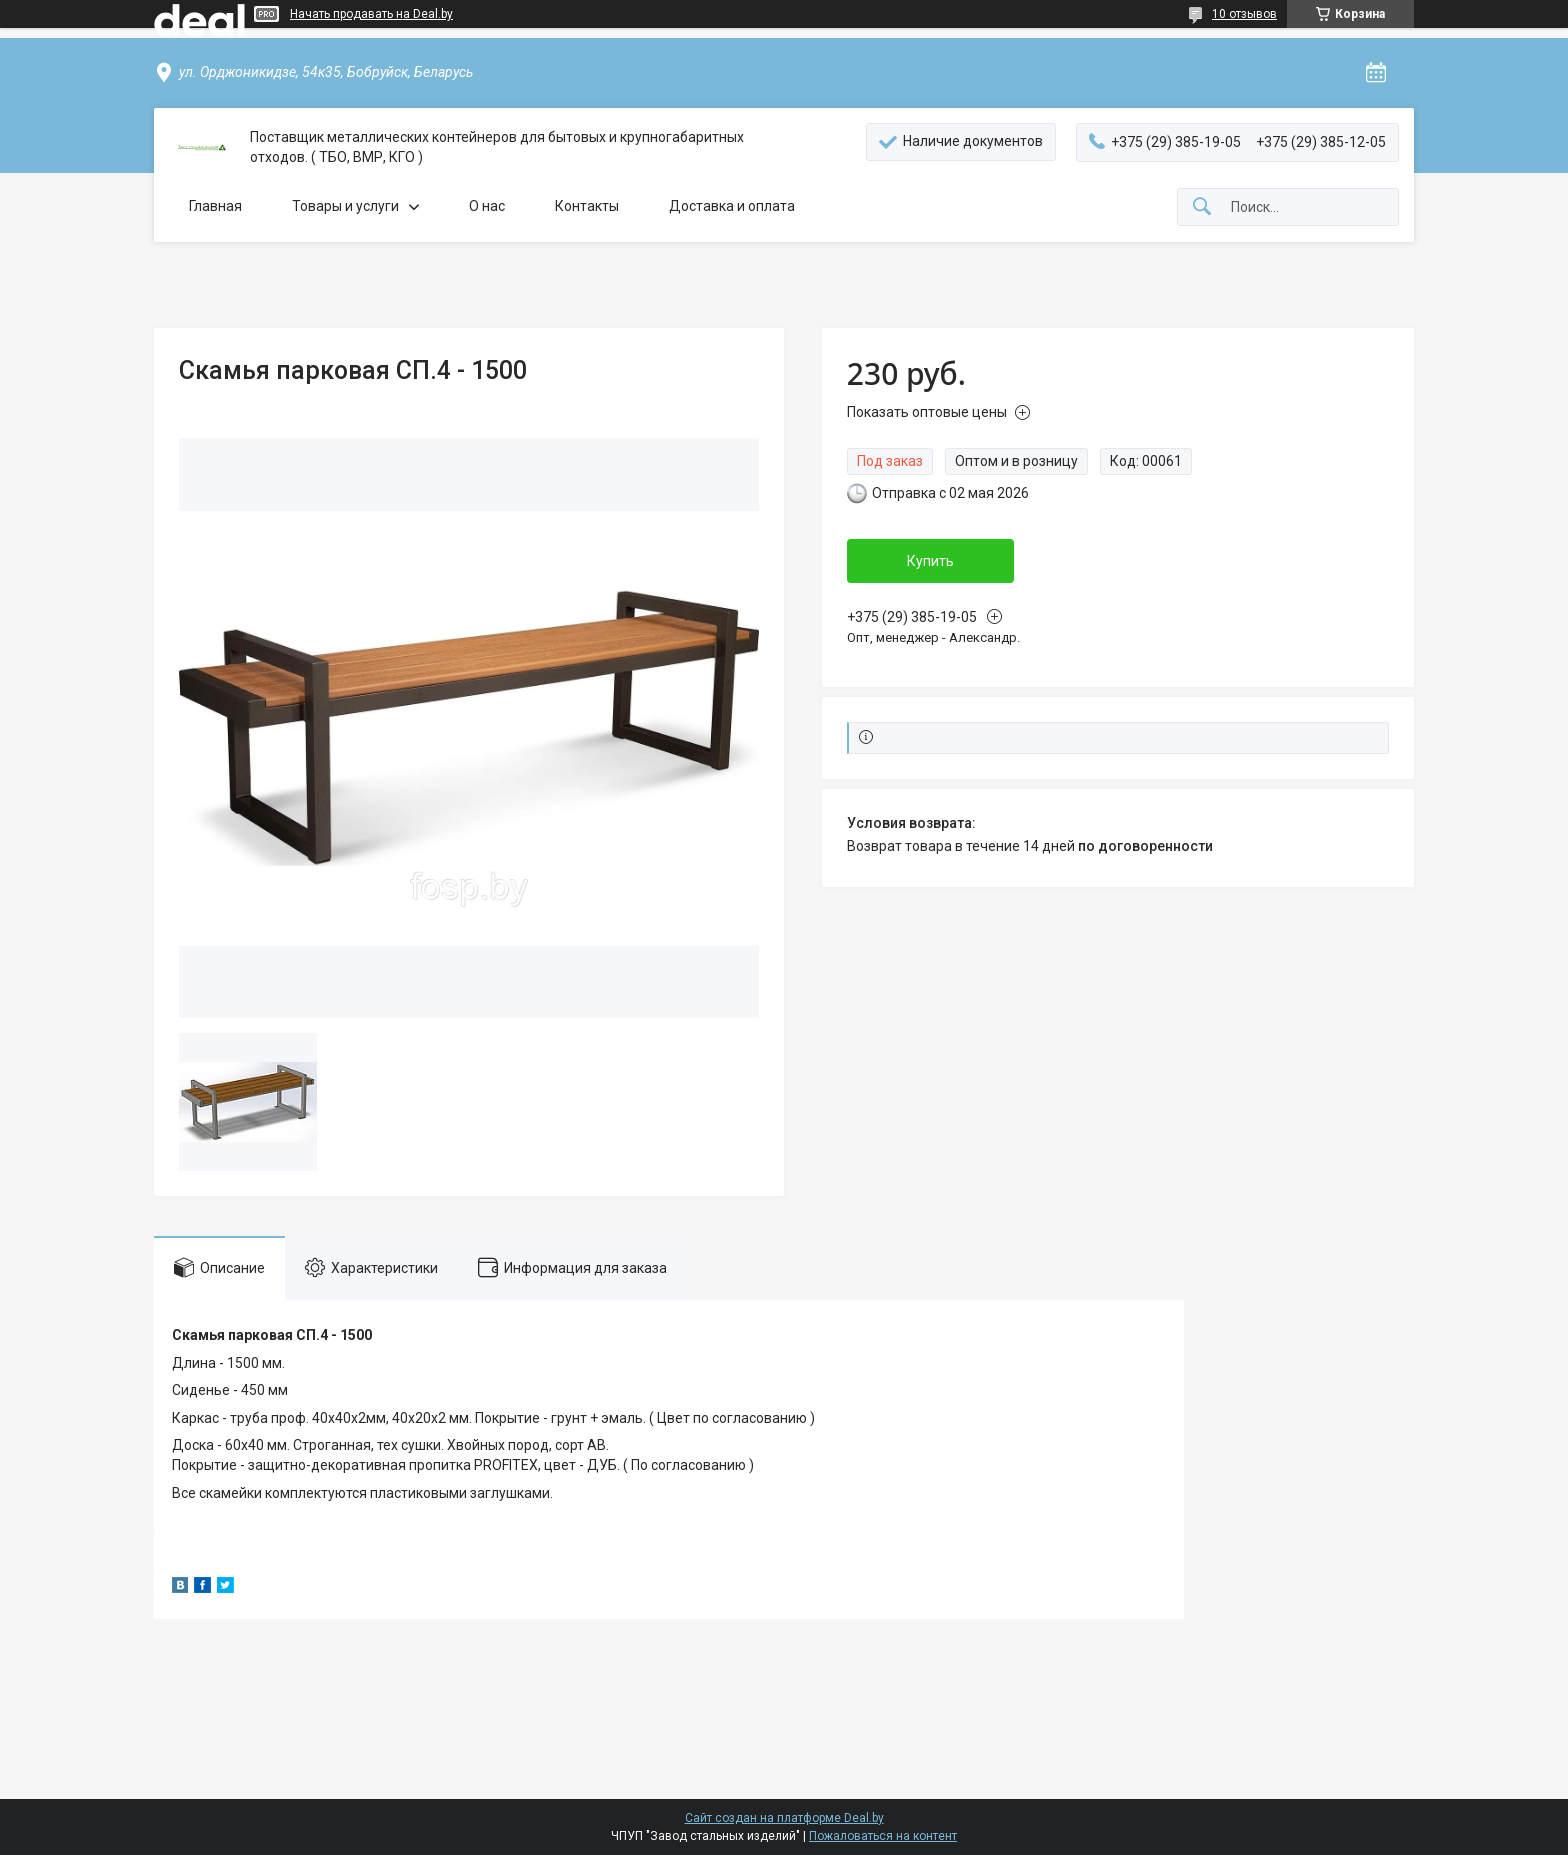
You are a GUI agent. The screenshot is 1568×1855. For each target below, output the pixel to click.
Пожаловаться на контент (883, 1836)
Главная (215, 206)
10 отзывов (1244, 14)
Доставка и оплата (732, 206)
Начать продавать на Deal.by (371, 14)
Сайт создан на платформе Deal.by (784, 1818)
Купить (930, 561)
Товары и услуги (345, 206)
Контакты (587, 206)
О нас (487, 206)
